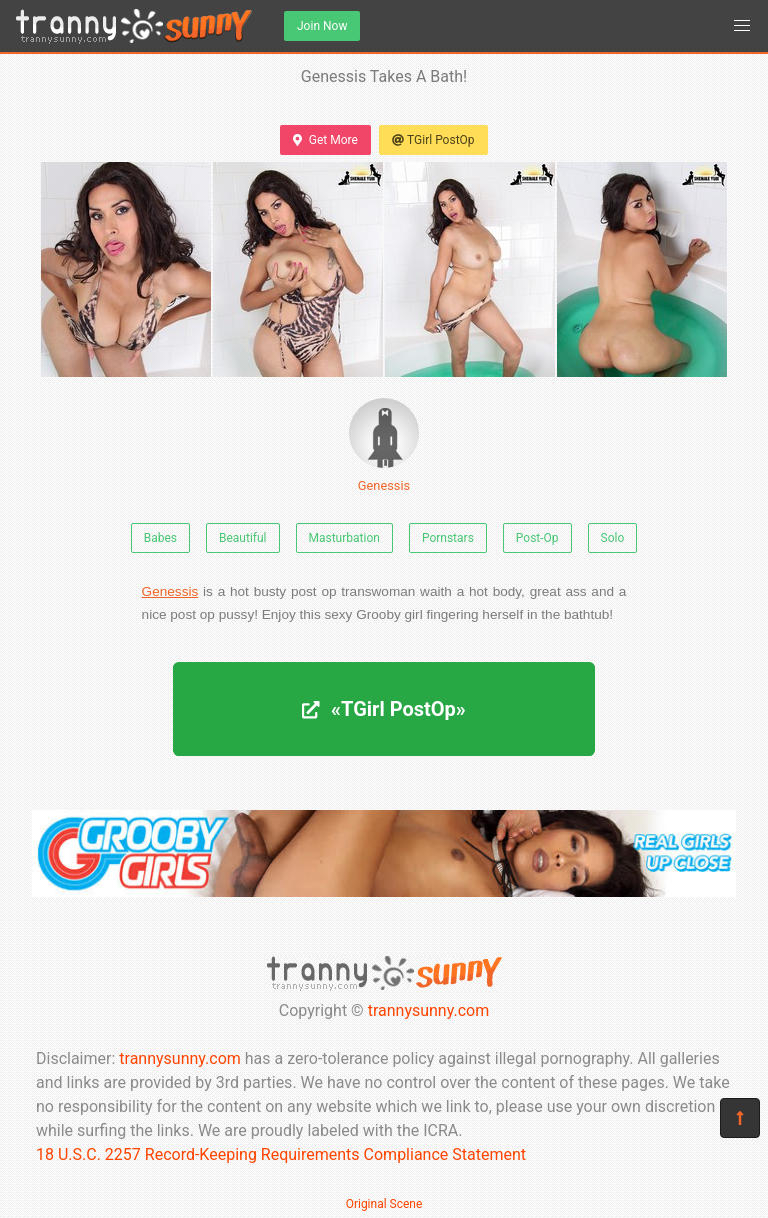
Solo (613, 538)
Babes (160, 538)
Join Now (322, 26)
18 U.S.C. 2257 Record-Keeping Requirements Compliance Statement (281, 1154)
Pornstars (448, 538)
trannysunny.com (429, 1010)
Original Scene (384, 1204)
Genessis (384, 445)
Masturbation (344, 538)
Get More (325, 140)
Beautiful (243, 538)
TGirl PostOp (433, 140)
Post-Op (537, 538)
